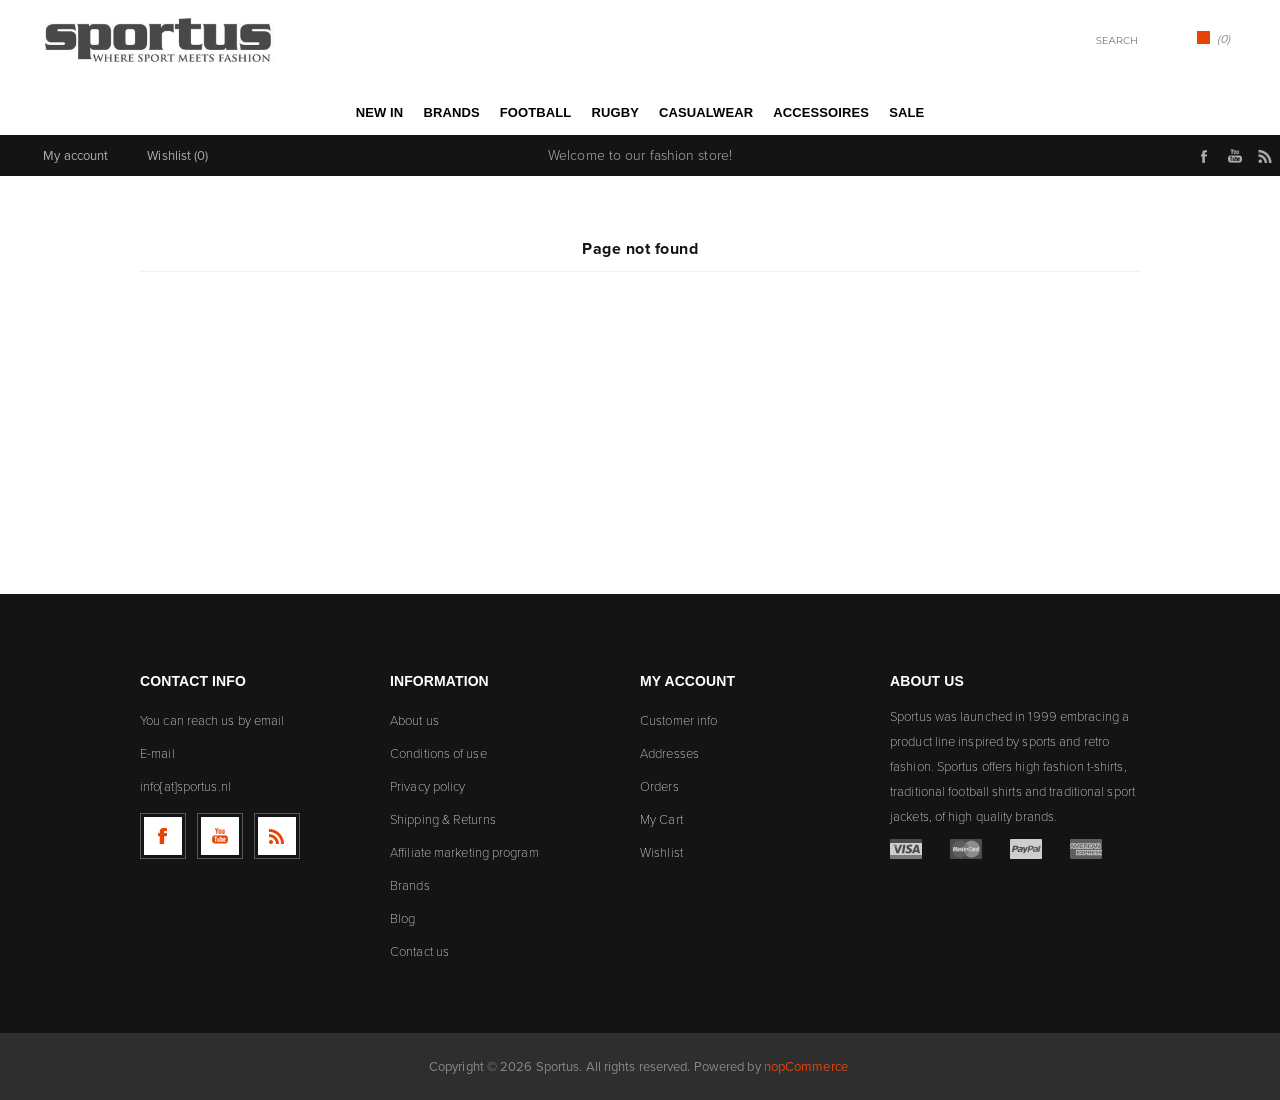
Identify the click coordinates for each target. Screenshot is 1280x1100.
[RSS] (277, 836)
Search (1158, 39)
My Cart (661, 819)
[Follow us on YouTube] (220, 836)
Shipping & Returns (443, 819)
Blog (402, 918)
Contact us (419, 951)
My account (75, 155)
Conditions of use (438, 753)
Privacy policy (427, 786)
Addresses (669, 753)
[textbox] (1090, 40)
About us (414, 720)
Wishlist (661, 852)
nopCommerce (806, 1066)
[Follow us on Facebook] (163, 836)
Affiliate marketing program (464, 852)
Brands (410, 885)
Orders (659, 786)
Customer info (678, 720)
